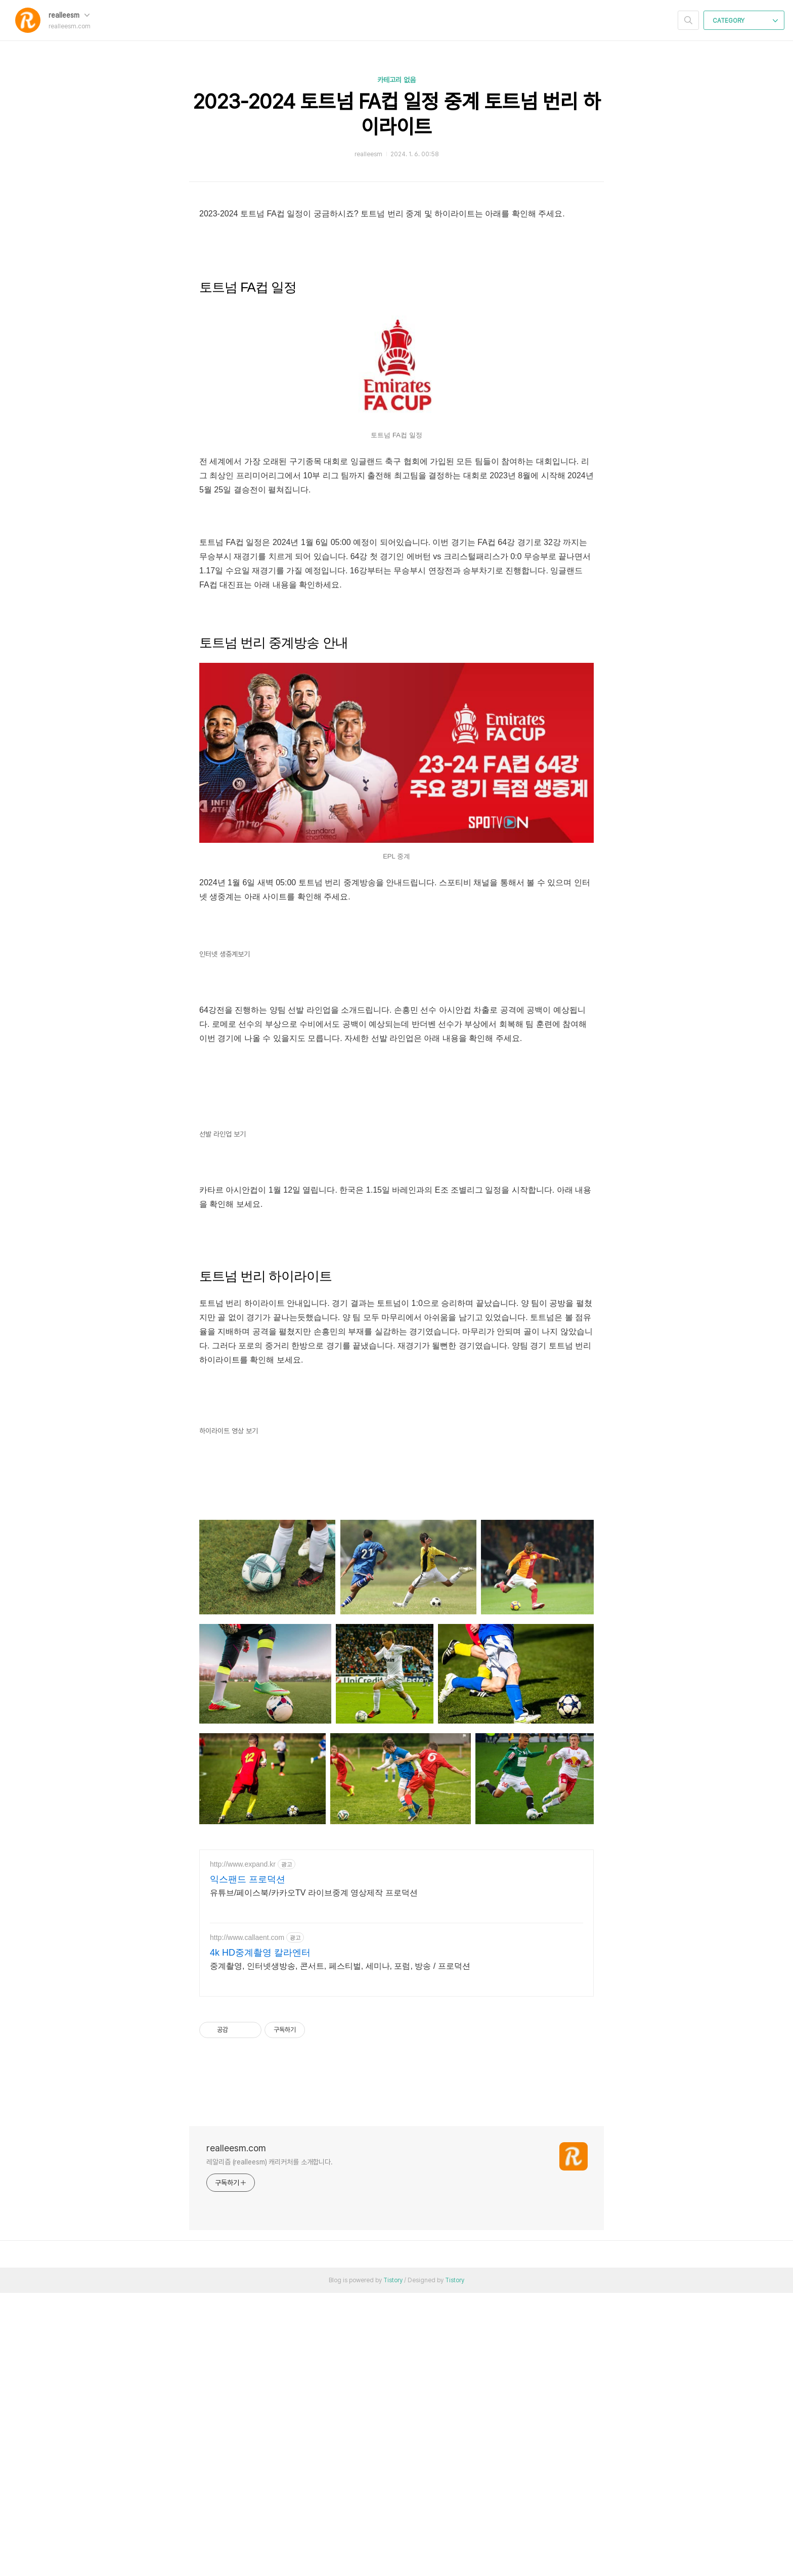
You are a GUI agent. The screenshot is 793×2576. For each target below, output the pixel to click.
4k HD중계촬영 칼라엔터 (260, 2236)
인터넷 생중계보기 (224, 1096)
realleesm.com (236, 2431)
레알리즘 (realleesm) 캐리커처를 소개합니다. (269, 2445)
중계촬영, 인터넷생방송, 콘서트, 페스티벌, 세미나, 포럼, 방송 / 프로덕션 (340, 2249)
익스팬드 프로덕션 (247, 2162)
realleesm (69, 15)
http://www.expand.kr (243, 2147)
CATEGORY (745, 20)
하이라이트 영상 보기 (228, 1714)
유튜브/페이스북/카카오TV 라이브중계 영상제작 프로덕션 (314, 2176)
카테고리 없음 (396, 80)
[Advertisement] (396, 592)
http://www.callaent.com (247, 2221)
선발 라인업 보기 (222, 1417)
